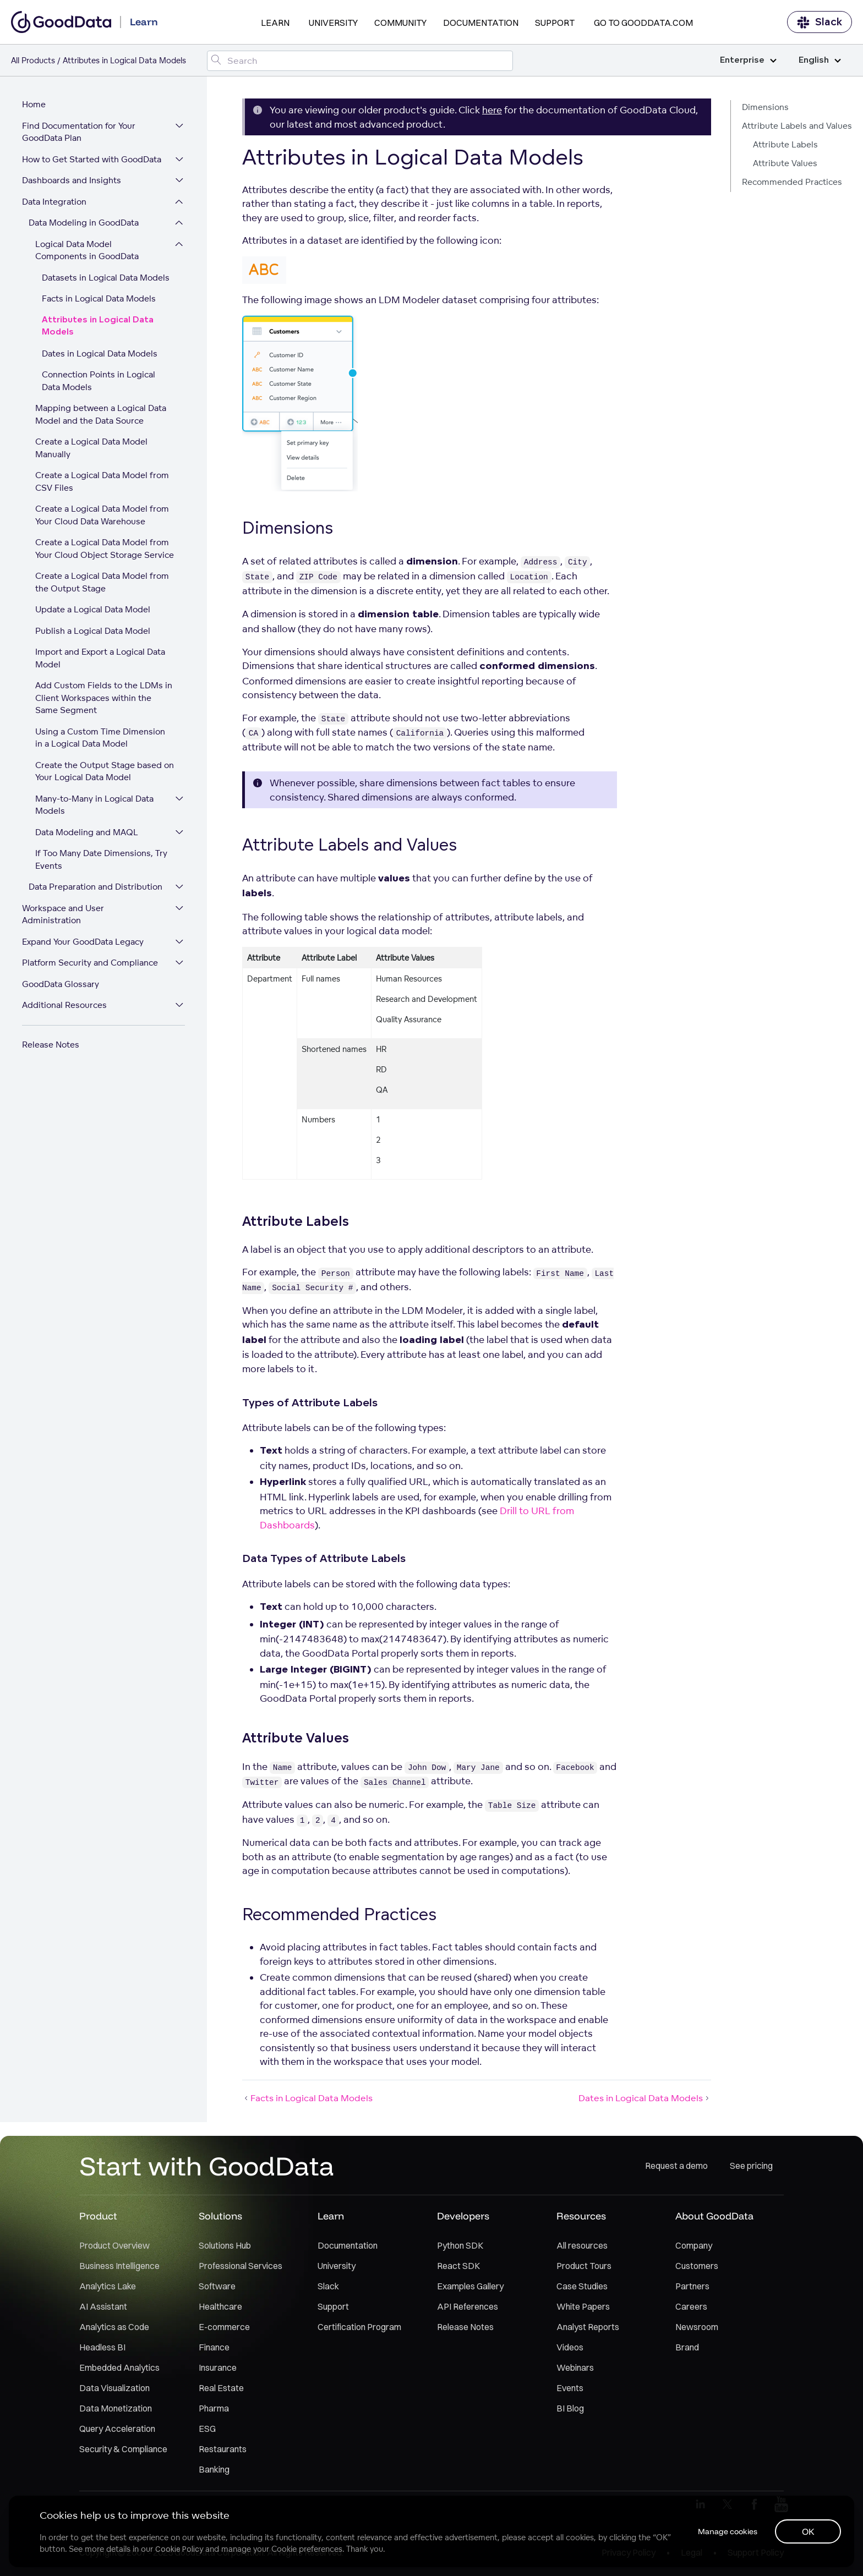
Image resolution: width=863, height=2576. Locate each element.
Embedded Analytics (119, 2367)
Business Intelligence (119, 2265)
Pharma (214, 2408)
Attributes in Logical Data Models (98, 326)
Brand (687, 2347)
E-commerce (224, 2326)
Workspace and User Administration (63, 914)
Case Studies (582, 2286)
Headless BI (102, 2347)
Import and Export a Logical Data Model (100, 658)
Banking (214, 2469)
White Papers (583, 2306)
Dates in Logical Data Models (99, 353)
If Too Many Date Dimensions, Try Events (101, 859)
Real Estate (221, 2387)
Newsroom (696, 2326)
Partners (692, 2286)
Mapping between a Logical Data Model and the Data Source (100, 414)
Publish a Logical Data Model (92, 631)
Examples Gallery (470, 2286)
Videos (569, 2347)
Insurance (218, 2367)
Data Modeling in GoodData (84, 222)
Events (569, 2387)
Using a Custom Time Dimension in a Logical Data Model (100, 737)
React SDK (458, 2265)
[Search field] (359, 61)
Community (400, 22)
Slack (819, 22)
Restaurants (223, 2448)
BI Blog (570, 2408)
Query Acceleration (117, 2428)
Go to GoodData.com (643, 22)
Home (34, 104)
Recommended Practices (792, 182)
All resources (582, 2245)
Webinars (575, 2367)
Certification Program (359, 2326)
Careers (691, 2306)
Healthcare (220, 2306)
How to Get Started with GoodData (91, 159)
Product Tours (583, 2265)
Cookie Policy (179, 2549)
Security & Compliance (123, 2448)
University (333, 22)
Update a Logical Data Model (92, 609)
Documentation (480, 22)
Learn (275, 22)
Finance (214, 2347)
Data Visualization (114, 2387)
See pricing (751, 2165)
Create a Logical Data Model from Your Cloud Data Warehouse (102, 515)
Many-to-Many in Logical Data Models (94, 804)
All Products (33, 60)
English (820, 60)
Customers (696, 2265)
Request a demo (676, 2165)
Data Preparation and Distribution (95, 886)
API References (467, 2306)
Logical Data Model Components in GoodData (87, 250)
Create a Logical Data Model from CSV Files (102, 481)
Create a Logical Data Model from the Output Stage (102, 582)
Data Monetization (115, 2408)
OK (808, 2531)
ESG (207, 2428)
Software (217, 2286)
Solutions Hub (225, 2245)
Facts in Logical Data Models (99, 298)
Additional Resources (64, 1005)
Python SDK (460, 2245)
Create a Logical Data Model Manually (91, 447)
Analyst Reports (587, 2326)
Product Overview (114, 2245)
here (492, 110)
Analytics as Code (114, 2326)
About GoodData (714, 2216)
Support (555, 22)
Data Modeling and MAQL (86, 832)
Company (693, 2245)
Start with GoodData (206, 2165)
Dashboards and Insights (71, 180)
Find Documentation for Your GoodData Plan (78, 132)
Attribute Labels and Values (797, 125)
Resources (581, 2216)
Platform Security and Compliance (90, 962)
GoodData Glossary (60, 984)
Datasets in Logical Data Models (106, 277)
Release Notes (50, 1044)
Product (98, 2216)
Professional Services (240, 2265)
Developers (463, 2216)
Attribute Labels (785, 144)
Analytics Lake (107, 2286)
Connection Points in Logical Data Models (98, 380)
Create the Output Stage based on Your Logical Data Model (104, 771)
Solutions (220, 2216)
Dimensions (765, 107)
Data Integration (54, 201)
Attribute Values (785, 163)
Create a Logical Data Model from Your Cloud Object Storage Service (104, 548)
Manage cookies (727, 2531)
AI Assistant (103, 2306)
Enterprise (748, 60)
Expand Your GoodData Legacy (83, 941)
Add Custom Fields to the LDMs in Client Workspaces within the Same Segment (103, 697)
